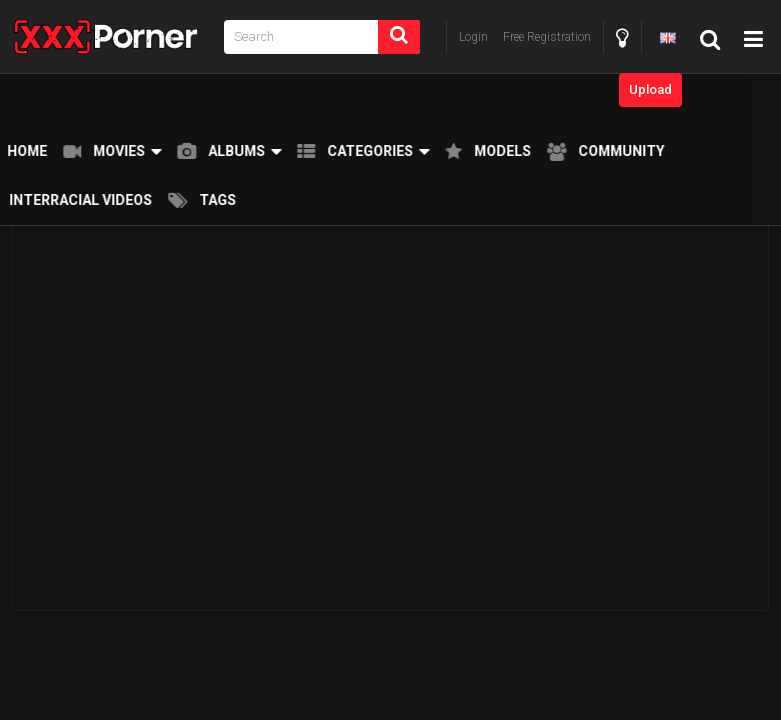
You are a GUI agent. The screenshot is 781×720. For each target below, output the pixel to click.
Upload (650, 89)
